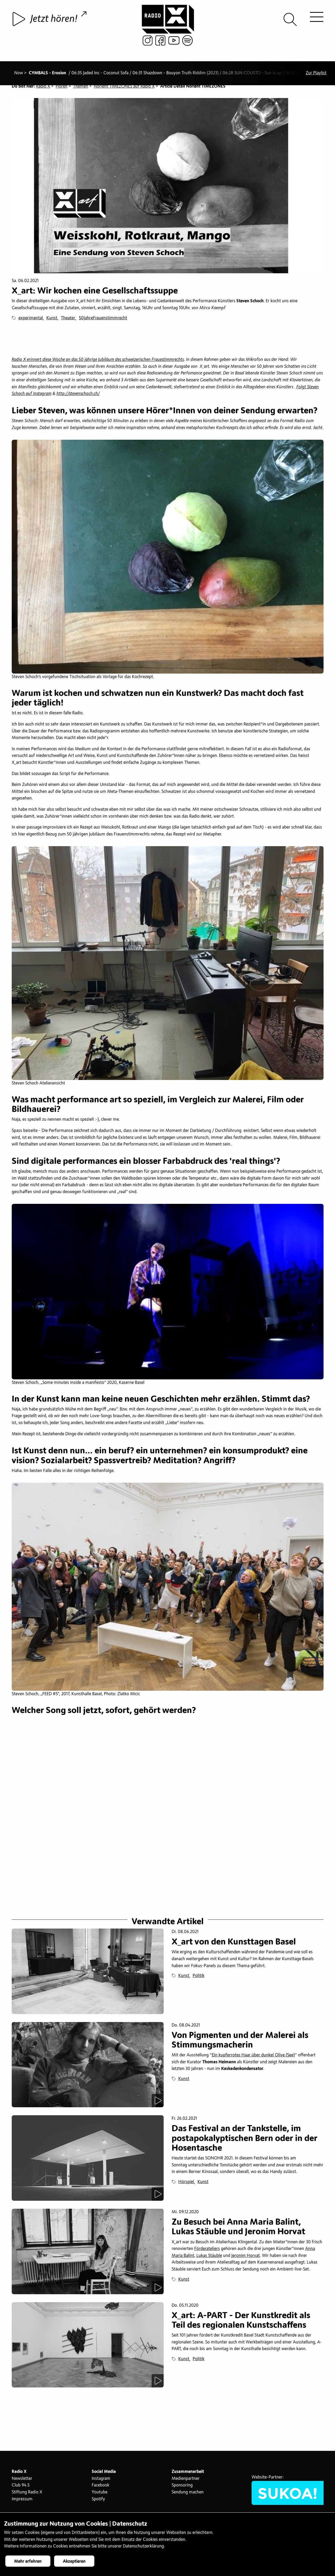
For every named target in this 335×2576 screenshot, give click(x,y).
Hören (61, 86)
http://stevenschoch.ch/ (78, 393)
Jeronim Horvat (245, 2258)
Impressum (22, 2501)
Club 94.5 (21, 2488)
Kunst (51, 318)
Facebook (100, 2488)
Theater (68, 318)
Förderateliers (207, 2251)
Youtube (99, 2494)
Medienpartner (186, 2481)
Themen (80, 86)
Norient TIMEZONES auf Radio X (124, 86)
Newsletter (22, 2481)
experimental (30, 318)
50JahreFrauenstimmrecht (103, 318)
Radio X (43, 86)
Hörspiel (186, 2184)
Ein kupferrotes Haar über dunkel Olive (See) (253, 2057)
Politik (198, 1978)
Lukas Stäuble (209, 2258)
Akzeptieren (74, 2561)
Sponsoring (182, 2488)
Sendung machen (188, 2494)
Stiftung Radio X (27, 2494)
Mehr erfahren (28, 2561)
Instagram (101, 2481)
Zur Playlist (316, 68)
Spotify (98, 2501)
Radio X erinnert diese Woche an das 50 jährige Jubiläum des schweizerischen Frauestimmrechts (98, 359)
